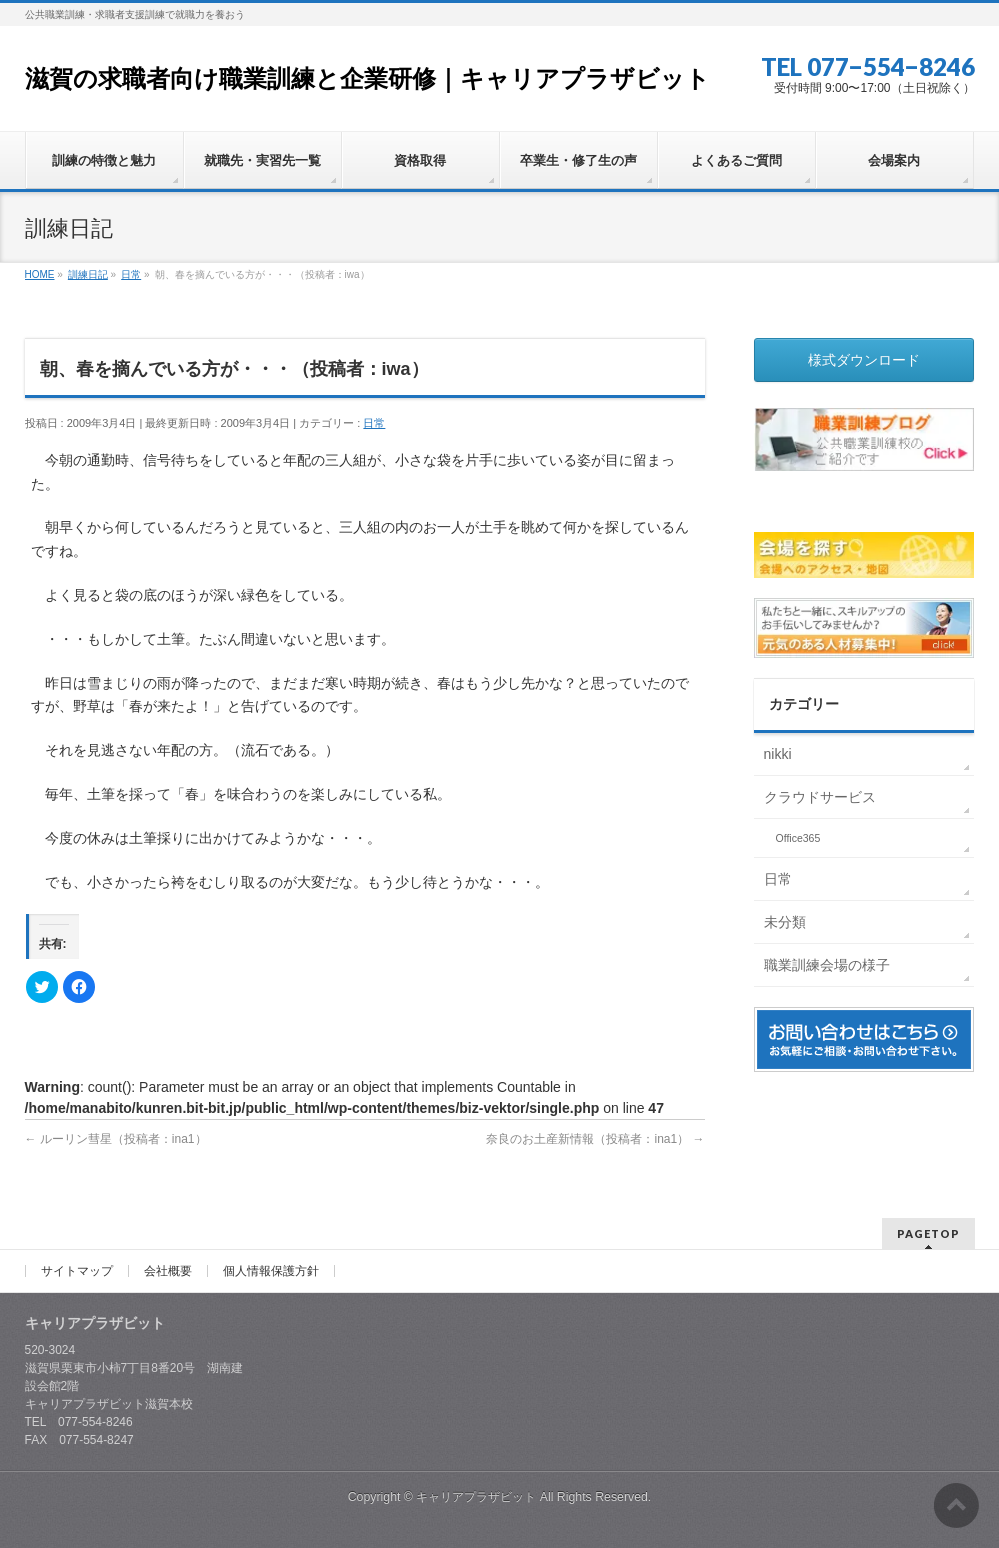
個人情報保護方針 (271, 1271)
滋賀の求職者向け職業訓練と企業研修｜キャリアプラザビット (367, 78)
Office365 (798, 838)
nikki (778, 754)
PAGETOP (928, 1233)
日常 (374, 423)
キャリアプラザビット (476, 1497)
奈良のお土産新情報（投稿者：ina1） (595, 1139)
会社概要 (168, 1271)
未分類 (785, 922)
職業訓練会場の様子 (827, 965)
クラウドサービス (820, 797)
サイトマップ (77, 1271)
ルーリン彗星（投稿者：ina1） (116, 1139)
